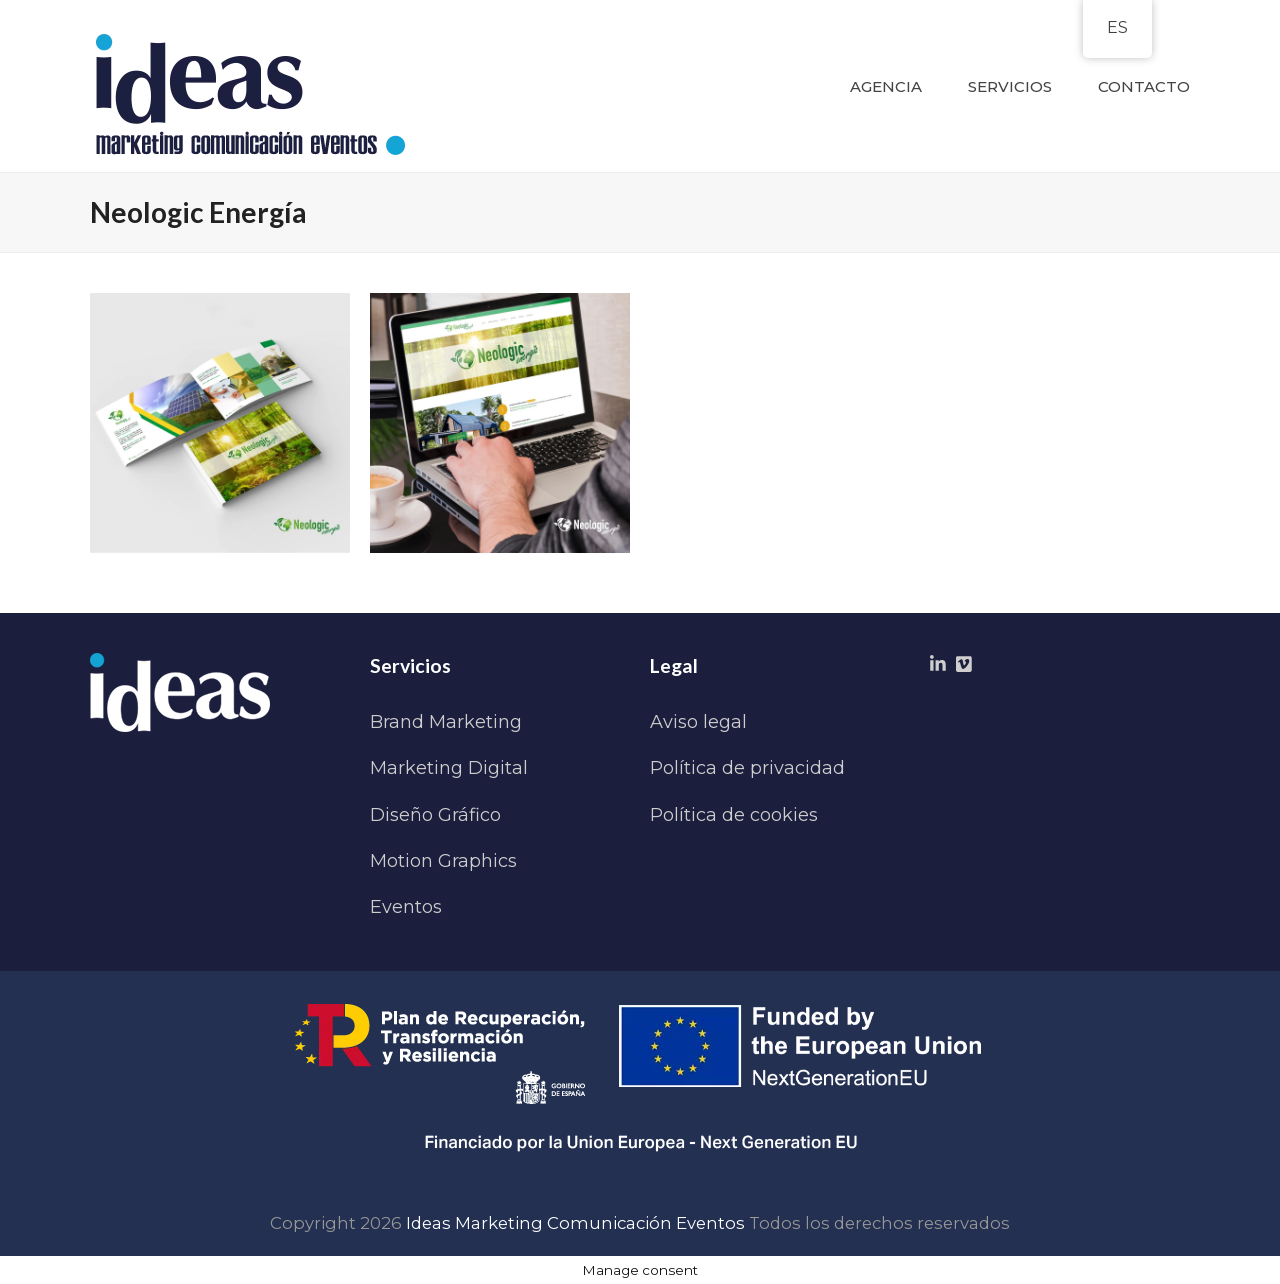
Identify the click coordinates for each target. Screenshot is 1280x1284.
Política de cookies (734, 815)
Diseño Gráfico (435, 815)
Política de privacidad (747, 768)
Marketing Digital (449, 768)
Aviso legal (698, 722)
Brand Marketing (446, 722)
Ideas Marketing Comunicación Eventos (575, 1223)
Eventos (406, 907)
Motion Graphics (443, 861)
